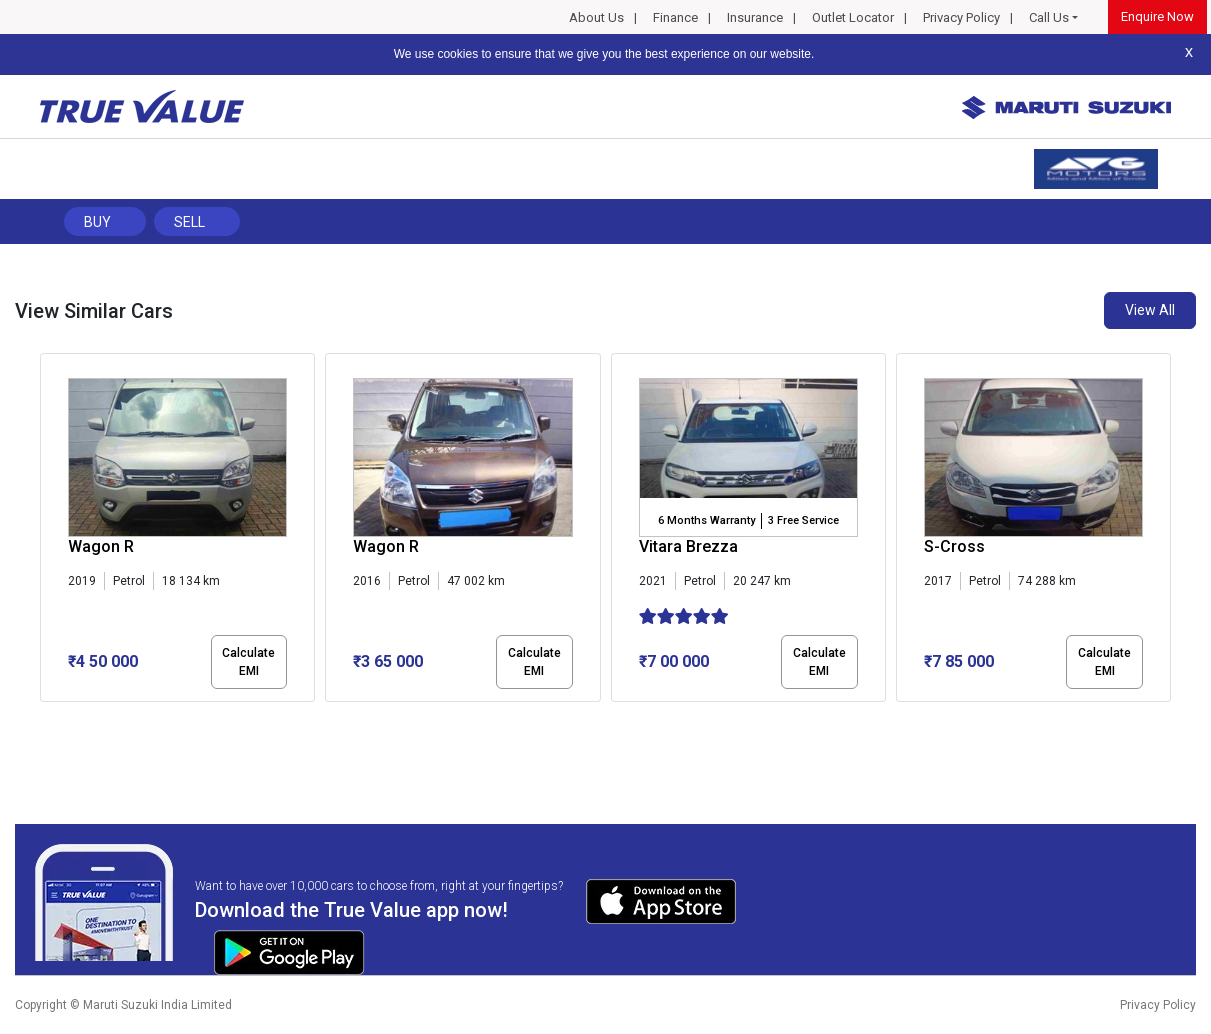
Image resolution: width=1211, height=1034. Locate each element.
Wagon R (101, 546)
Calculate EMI (248, 662)
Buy (97, 222)
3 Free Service (803, 520)
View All (1150, 310)
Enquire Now (1157, 16)
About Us (596, 17)
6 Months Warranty (706, 520)
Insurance (755, 17)
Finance (675, 17)
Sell (189, 222)
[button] (46, 719)
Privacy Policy (961, 17)
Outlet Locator (853, 17)
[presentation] (50, 531)
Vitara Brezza (688, 546)
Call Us (1049, 17)
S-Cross (954, 546)
